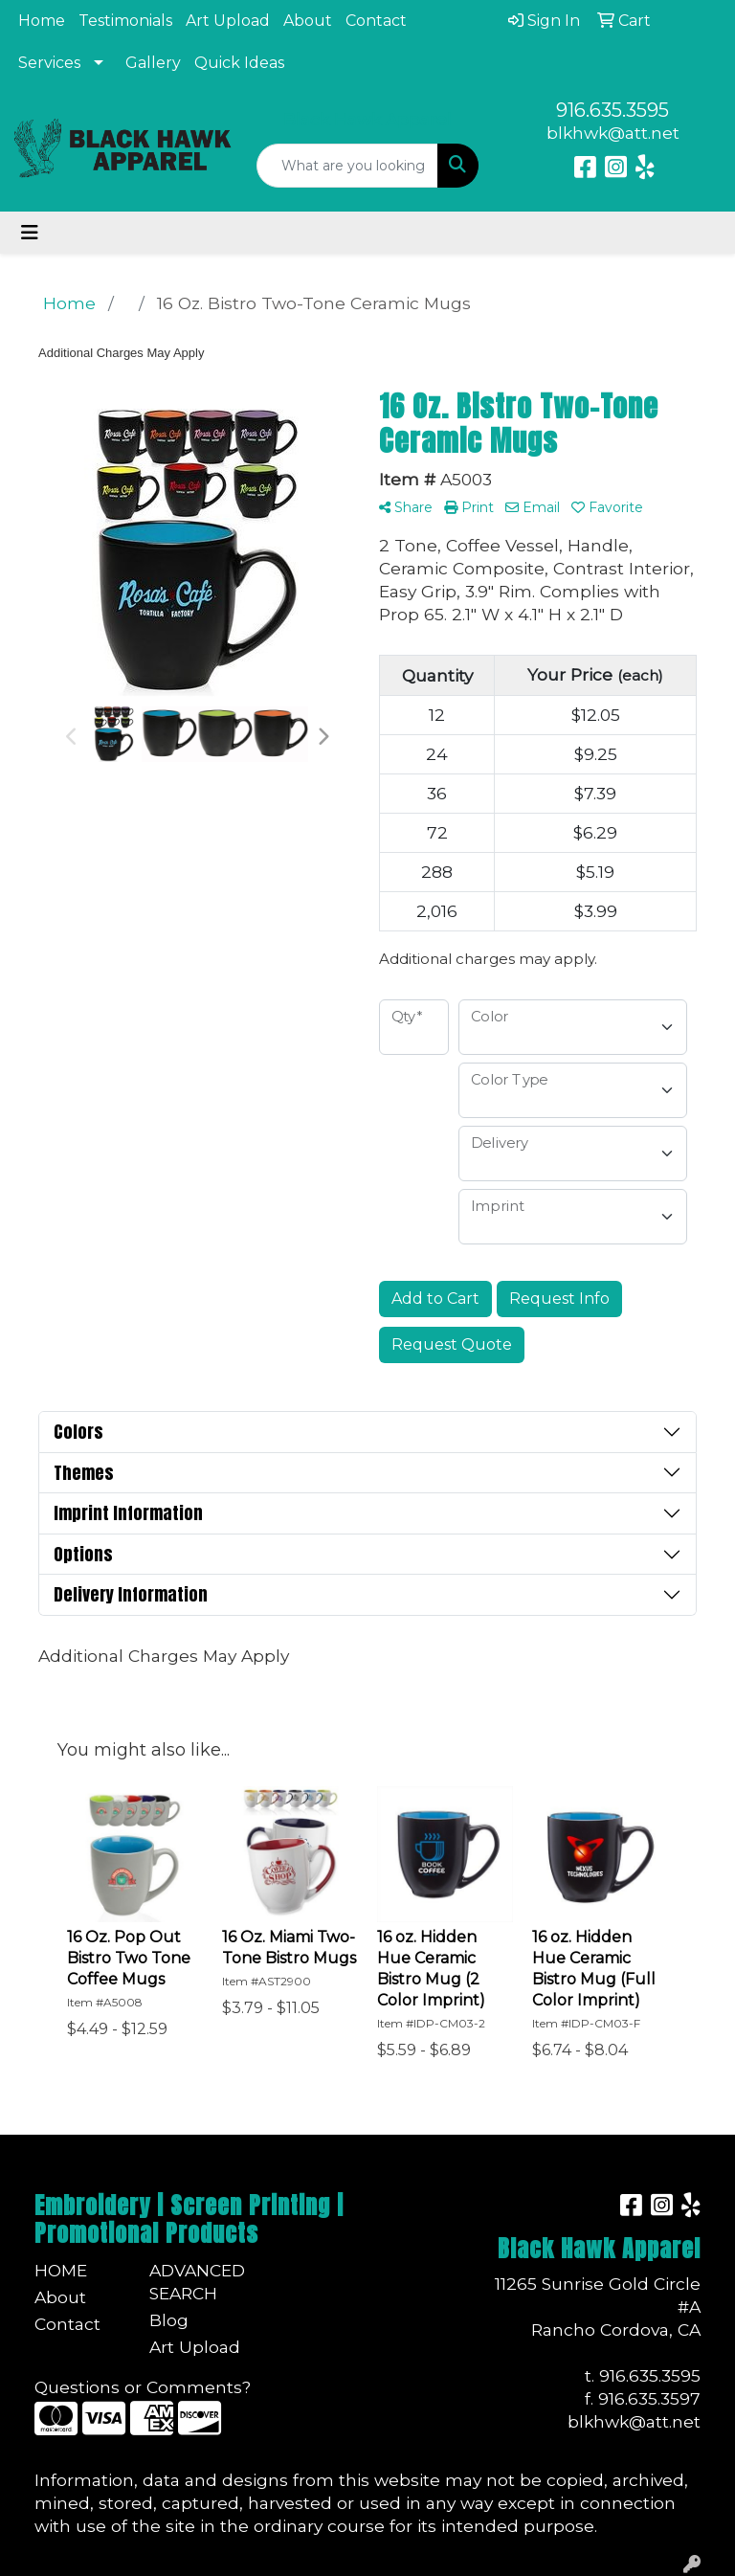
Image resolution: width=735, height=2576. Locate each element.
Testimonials (125, 20)
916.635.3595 (612, 110)
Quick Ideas (239, 63)
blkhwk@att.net (612, 133)
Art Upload (228, 20)
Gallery (153, 63)
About (307, 20)
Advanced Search (195, 2281)
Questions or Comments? (142, 2387)
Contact (376, 20)
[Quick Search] (347, 166)
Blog (169, 2320)
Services (49, 63)
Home (41, 20)
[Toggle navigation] (30, 232)
